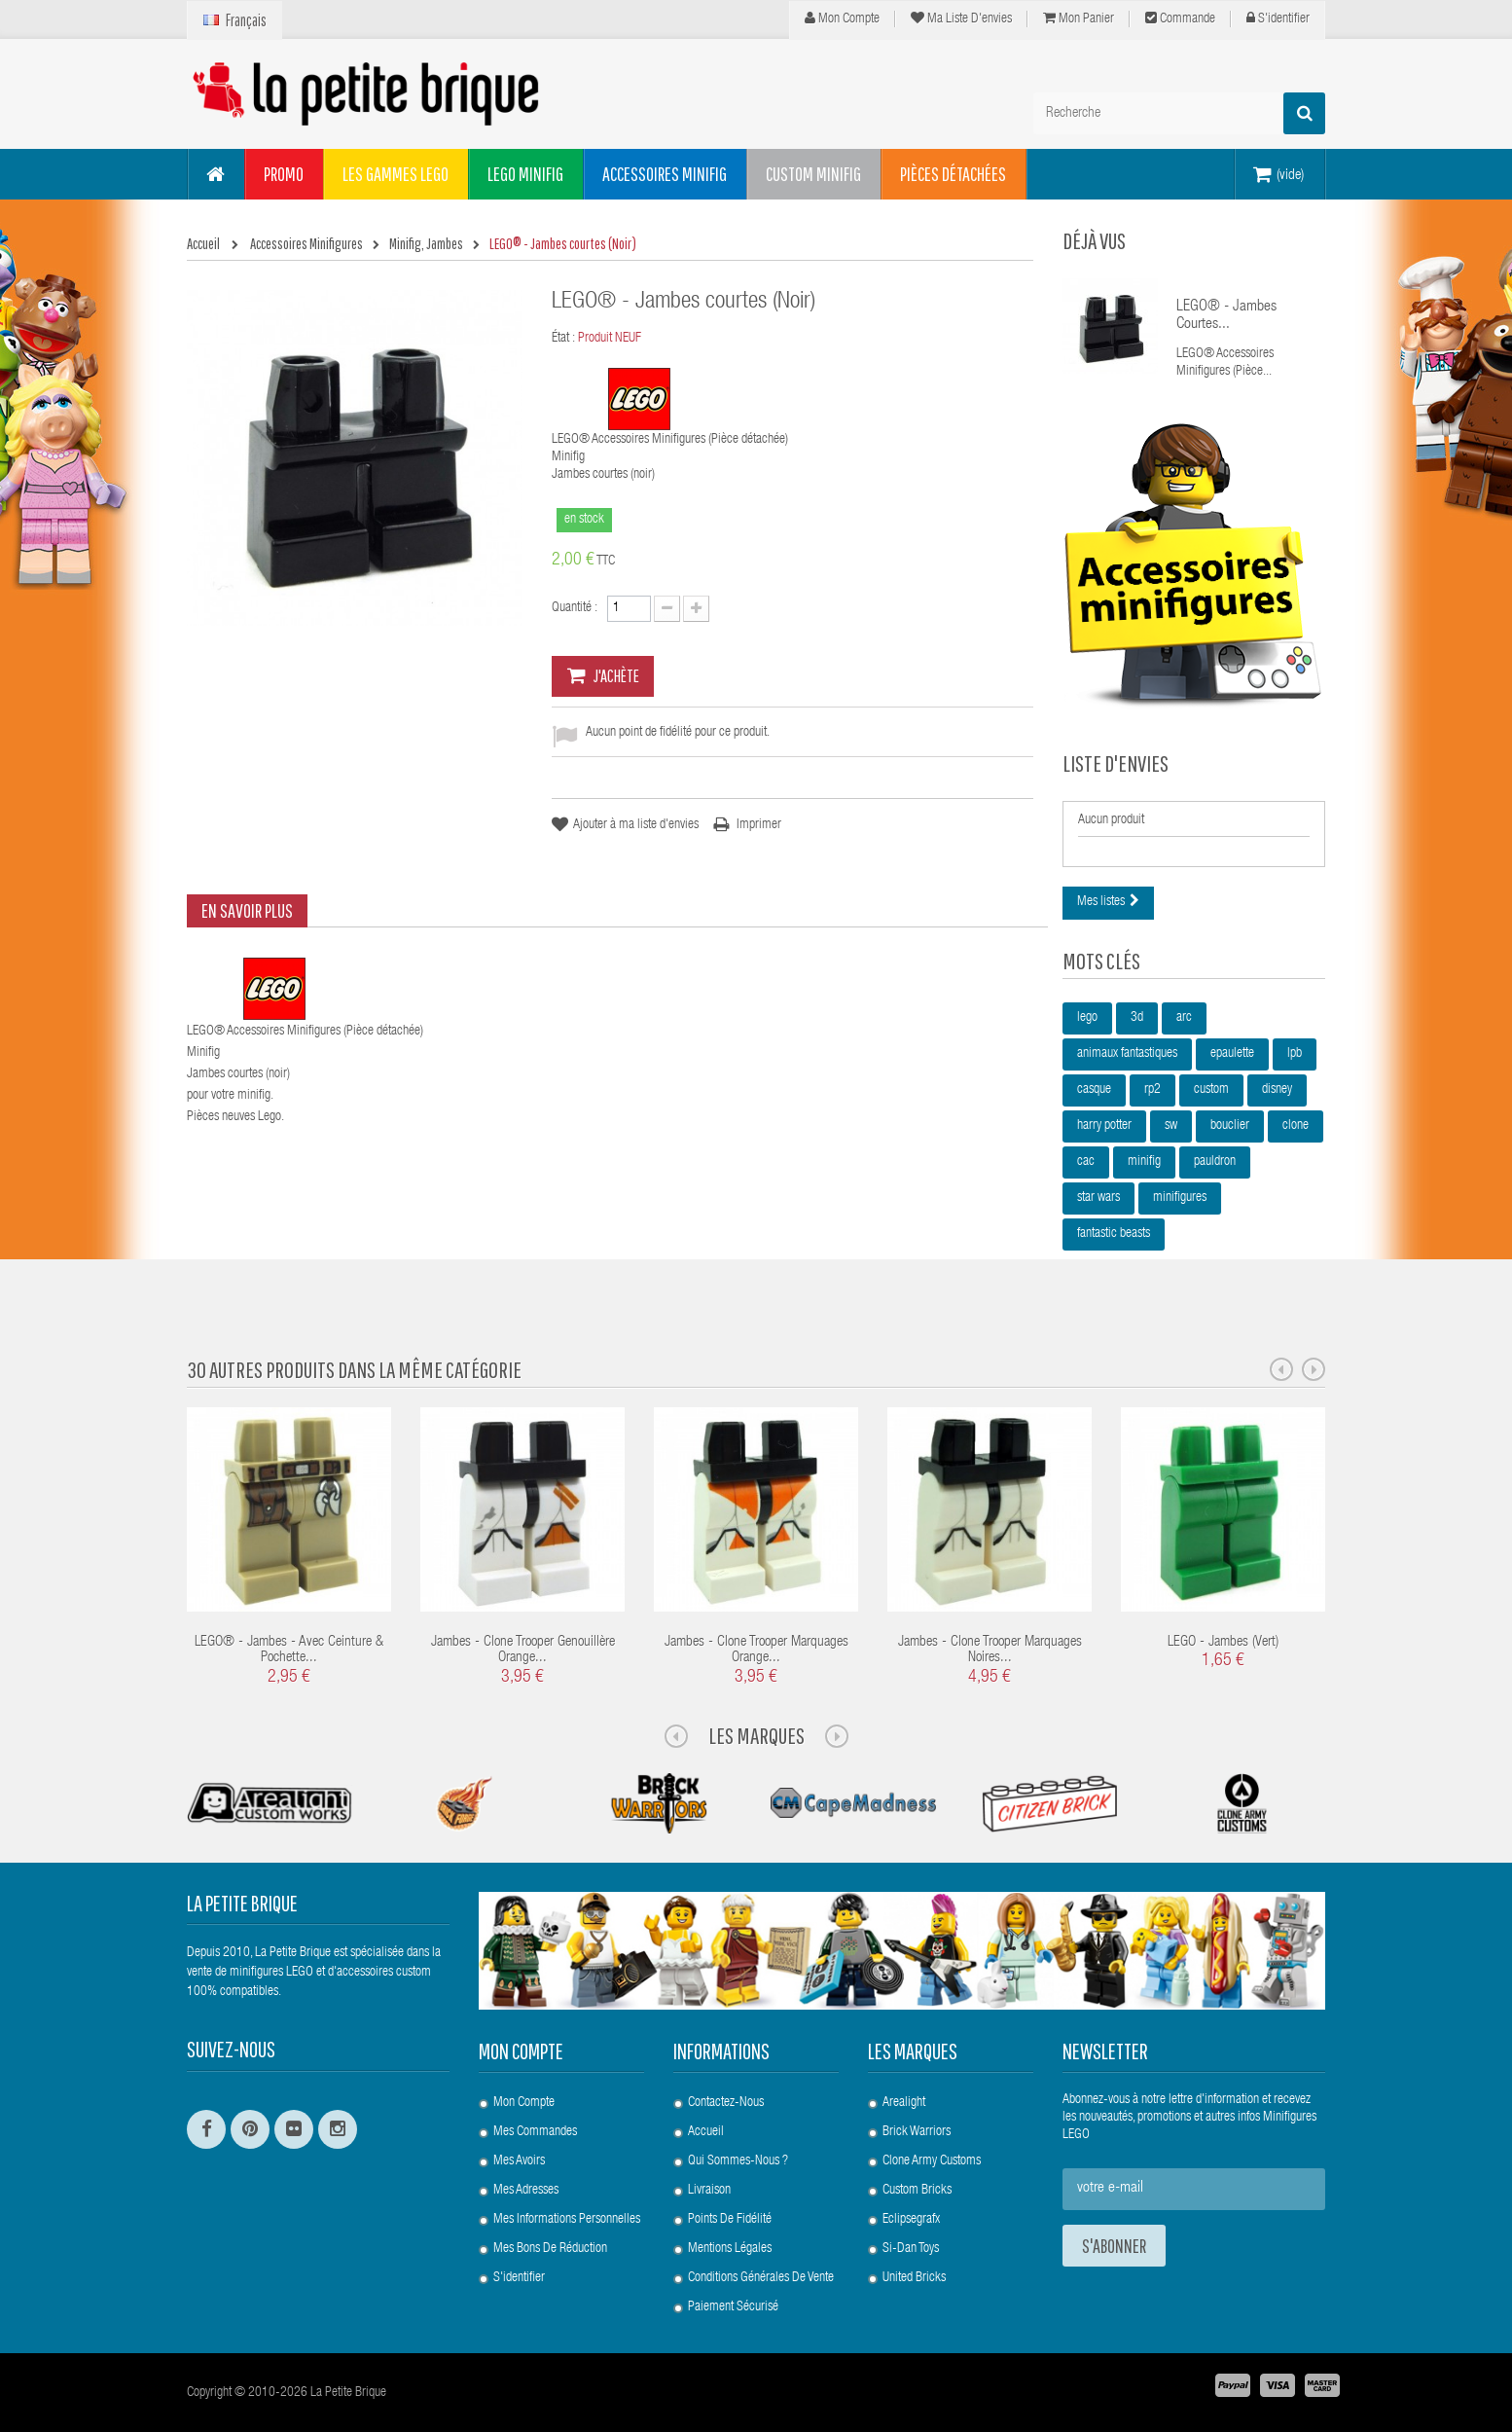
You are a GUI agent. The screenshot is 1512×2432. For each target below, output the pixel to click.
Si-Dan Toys (910, 2249)
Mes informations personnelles (566, 2220)
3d (1137, 1018)
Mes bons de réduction (550, 2249)
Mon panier (1078, 18)
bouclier (1229, 1126)
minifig (1144, 1162)
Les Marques (756, 1735)
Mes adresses (525, 2190)
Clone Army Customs (931, 2161)
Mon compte (842, 18)
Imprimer (759, 825)
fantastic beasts (1113, 1234)
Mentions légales (730, 2249)
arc (1184, 1018)
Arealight (903, 2103)
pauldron (1215, 1162)
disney (1277, 1090)
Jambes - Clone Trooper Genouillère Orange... (523, 1650)
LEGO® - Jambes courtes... (1226, 316)
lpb (1294, 1054)
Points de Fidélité (730, 2220)
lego (1087, 1018)
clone (1295, 1126)
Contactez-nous (726, 2103)
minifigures (1179, 1198)
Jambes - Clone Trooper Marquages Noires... (990, 1650)
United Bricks (914, 2278)
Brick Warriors (916, 2132)
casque (1094, 1090)
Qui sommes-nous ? (738, 2161)
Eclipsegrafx (911, 2220)
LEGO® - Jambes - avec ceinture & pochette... (289, 1650)
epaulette (1232, 1054)
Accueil (706, 2132)
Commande (1180, 18)
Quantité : (574, 608)
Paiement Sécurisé (733, 2307)
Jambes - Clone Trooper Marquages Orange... (756, 1650)
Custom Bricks (917, 2190)
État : (563, 338)
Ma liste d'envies (961, 18)
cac (1086, 1162)
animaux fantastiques (1127, 1054)
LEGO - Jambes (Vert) (1223, 1642)
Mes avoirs (519, 2161)
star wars (1098, 1198)
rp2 (1152, 1090)
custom (1211, 1090)
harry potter (1104, 1126)
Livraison (709, 2190)
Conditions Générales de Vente (761, 2278)
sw (1171, 1126)
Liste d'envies (1115, 763)
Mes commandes (535, 2132)
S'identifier (1278, 18)
